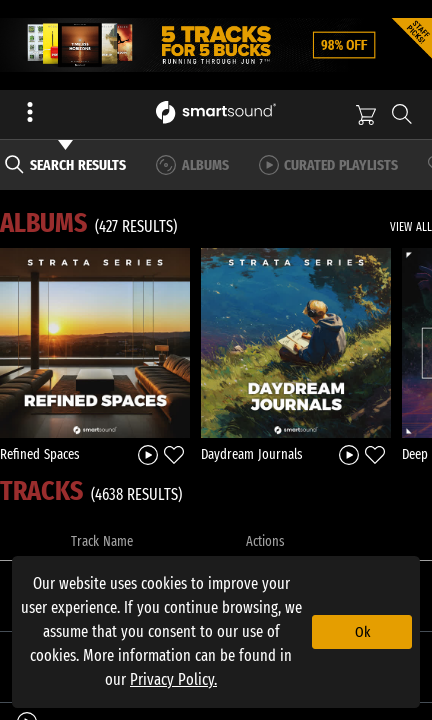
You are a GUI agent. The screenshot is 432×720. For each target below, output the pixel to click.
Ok (362, 632)
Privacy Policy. (173, 679)
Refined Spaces (40, 454)
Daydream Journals (252, 454)
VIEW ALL (411, 227)
